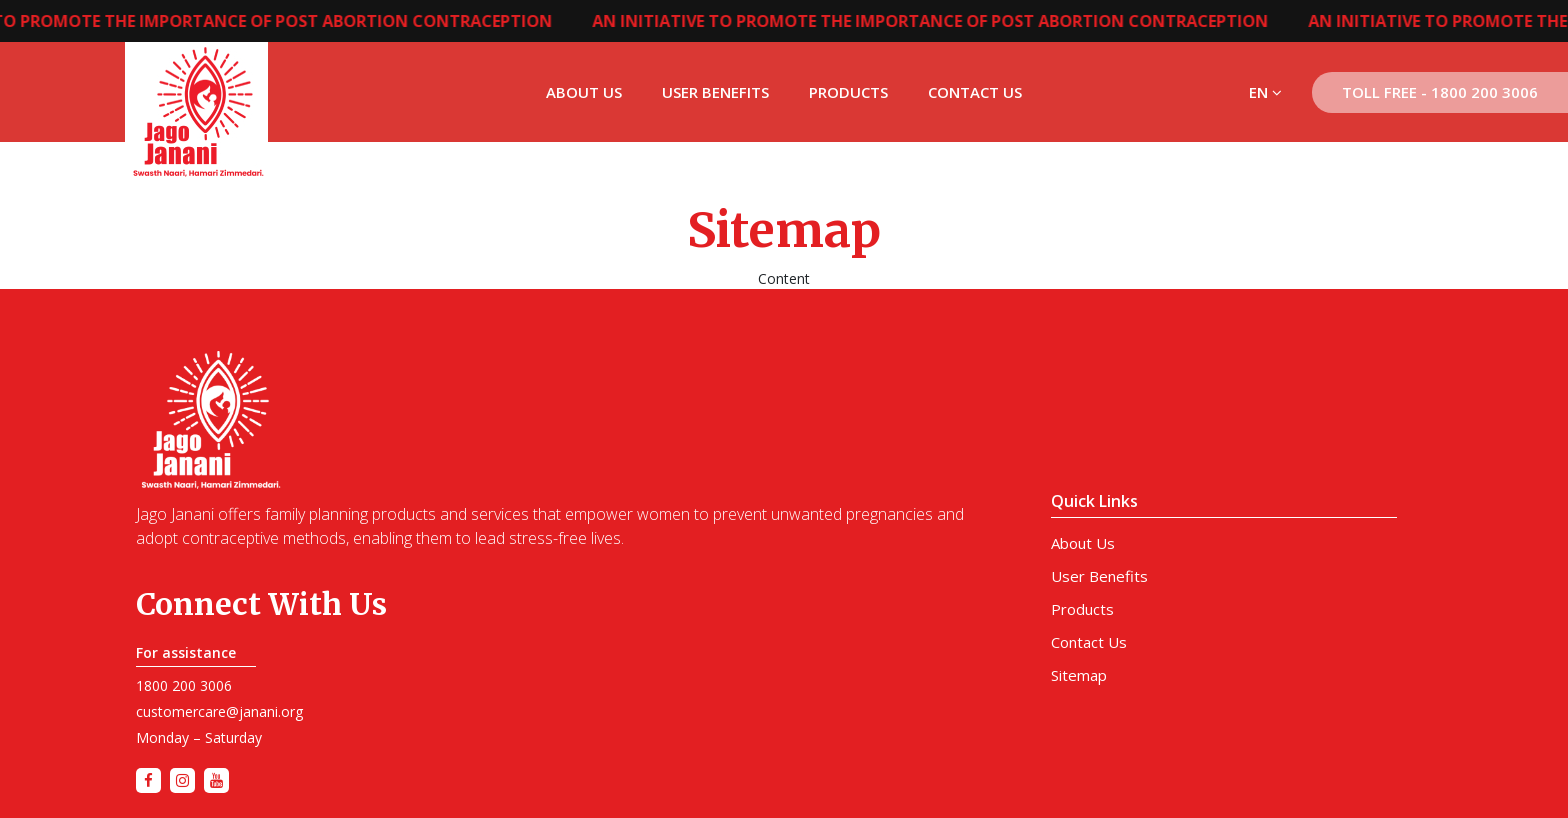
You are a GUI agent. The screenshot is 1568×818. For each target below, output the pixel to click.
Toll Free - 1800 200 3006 (1440, 92)
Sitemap (1079, 675)
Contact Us (975, 92)
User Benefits (715, 92)
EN (1265, 92)
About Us (584, 92)
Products (848, 92)
